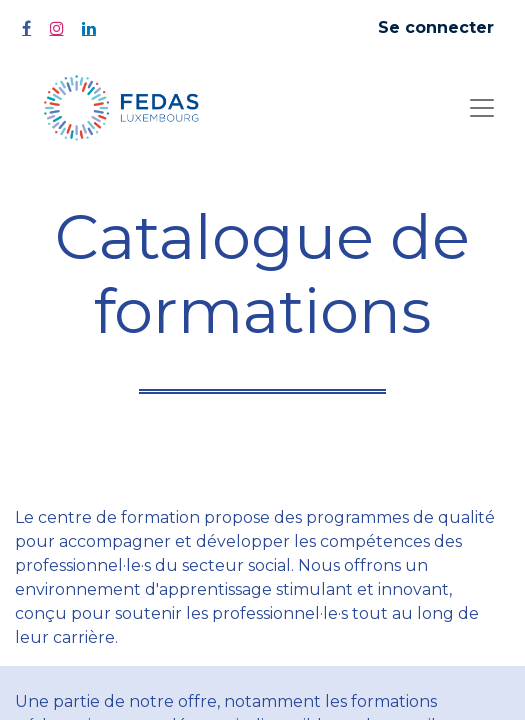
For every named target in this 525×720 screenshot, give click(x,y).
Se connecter (436, 27)
